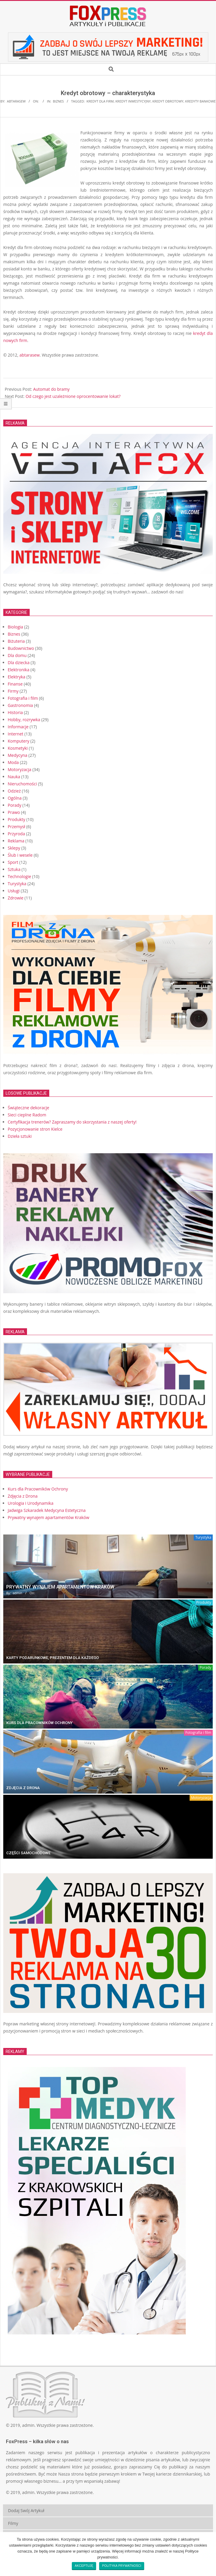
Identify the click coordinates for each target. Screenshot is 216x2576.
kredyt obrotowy (168, 101)
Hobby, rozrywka (24, 719)
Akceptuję (84, 2565)
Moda (13, 762)
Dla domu (17, 655)
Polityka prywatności (121, 2565)
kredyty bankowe (200, 101)
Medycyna (17, 755)
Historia (15, 712)
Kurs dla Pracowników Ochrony (39, 1723)
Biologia (15, 627)
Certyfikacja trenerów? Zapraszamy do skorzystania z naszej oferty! (72, 1122)
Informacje (18, 727)
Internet (15, 734)
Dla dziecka (18, 662)
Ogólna (15, 798)
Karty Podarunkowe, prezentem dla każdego (52, 1657)
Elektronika (18, 669)
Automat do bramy (51, 389)
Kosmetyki (18, 748)
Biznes (58, 101)
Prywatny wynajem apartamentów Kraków (60, 1587)
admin (28, 2425)
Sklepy (14, 848)
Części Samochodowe (28, 1853)
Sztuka (14, 869)
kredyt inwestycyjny (133, 101)
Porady (14, 805)
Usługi (14, 891)
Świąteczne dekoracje (28, 1107)
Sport (13, 862)
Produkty (16, 819)
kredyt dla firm (100, 101)
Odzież (14, 791)
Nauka (14, 776)
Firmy (13, 691)
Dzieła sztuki (20, 1136)
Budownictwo (21, 648)
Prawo (14, 812)
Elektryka (16, 677)
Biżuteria (16, 641)
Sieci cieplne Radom (27, 1115)
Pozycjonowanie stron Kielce (35, 1129)
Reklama (16, 841)
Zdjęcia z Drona (23, 1788)
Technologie (19, 876)
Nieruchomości (22, 784)
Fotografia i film (23, 698)
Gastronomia (20, 705)
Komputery (18, 741)
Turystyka (17, 883)
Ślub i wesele (20, 855)
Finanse (15, 684)
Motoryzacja (19, 769)
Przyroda (16, 833)
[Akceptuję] (209, 2554)
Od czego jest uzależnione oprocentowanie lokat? (73, 396)
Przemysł (16, 826)
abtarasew (30, 355)
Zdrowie (15, 898)
